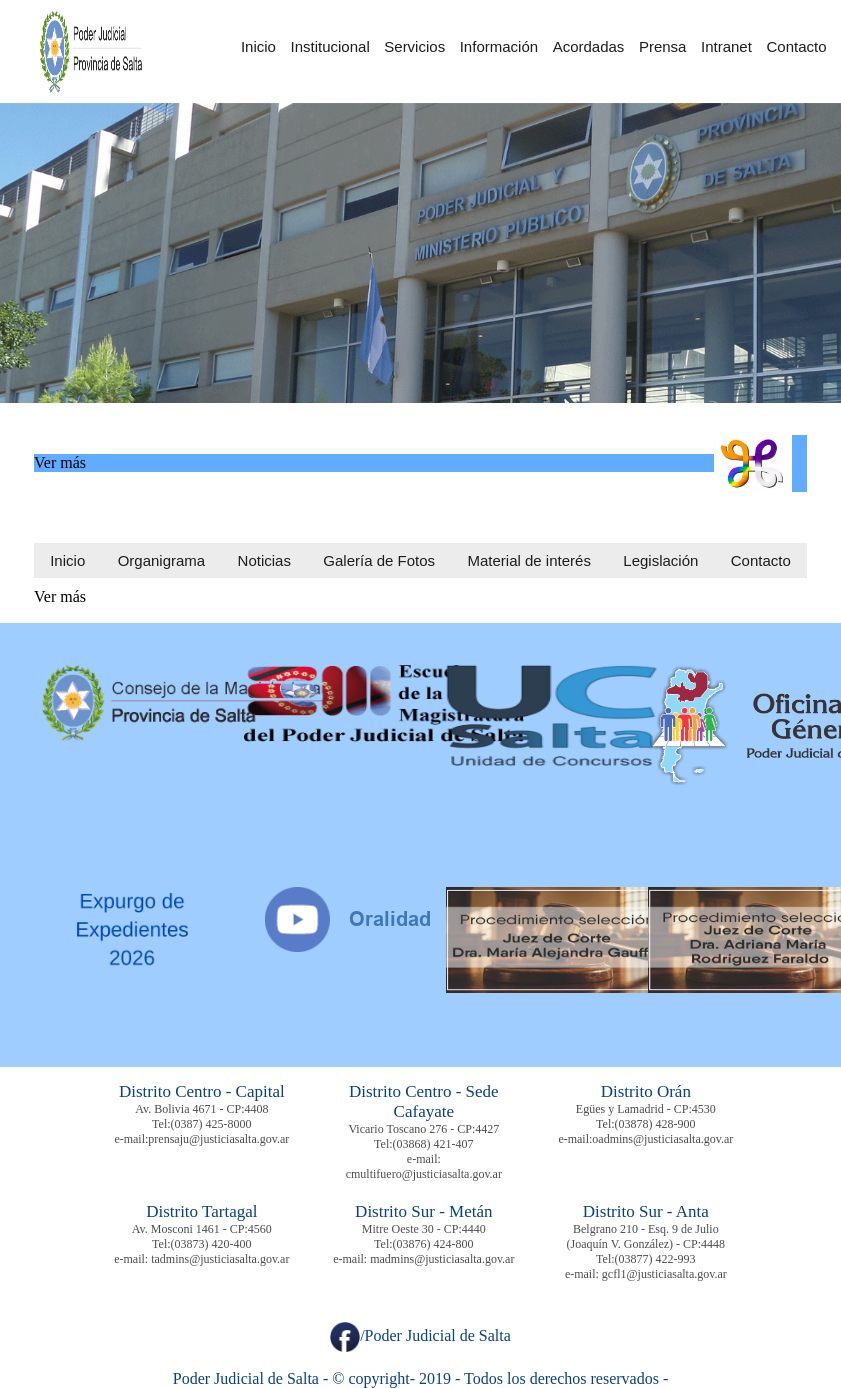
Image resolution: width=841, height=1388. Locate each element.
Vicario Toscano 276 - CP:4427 (423, 1129)
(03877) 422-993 (655, 1259)
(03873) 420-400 (211, 1244)
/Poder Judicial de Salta (420, 1335)
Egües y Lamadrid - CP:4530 (646, 1109)
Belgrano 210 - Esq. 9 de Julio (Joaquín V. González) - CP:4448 (646, 1236)
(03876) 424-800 (433, 1244)
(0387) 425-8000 (211, 1124)
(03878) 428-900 (655, 1124)
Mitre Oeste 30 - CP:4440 (424, 1229)
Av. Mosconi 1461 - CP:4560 (202, 1229)
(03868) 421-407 (433, 1144)
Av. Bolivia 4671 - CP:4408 (201, 1109)
